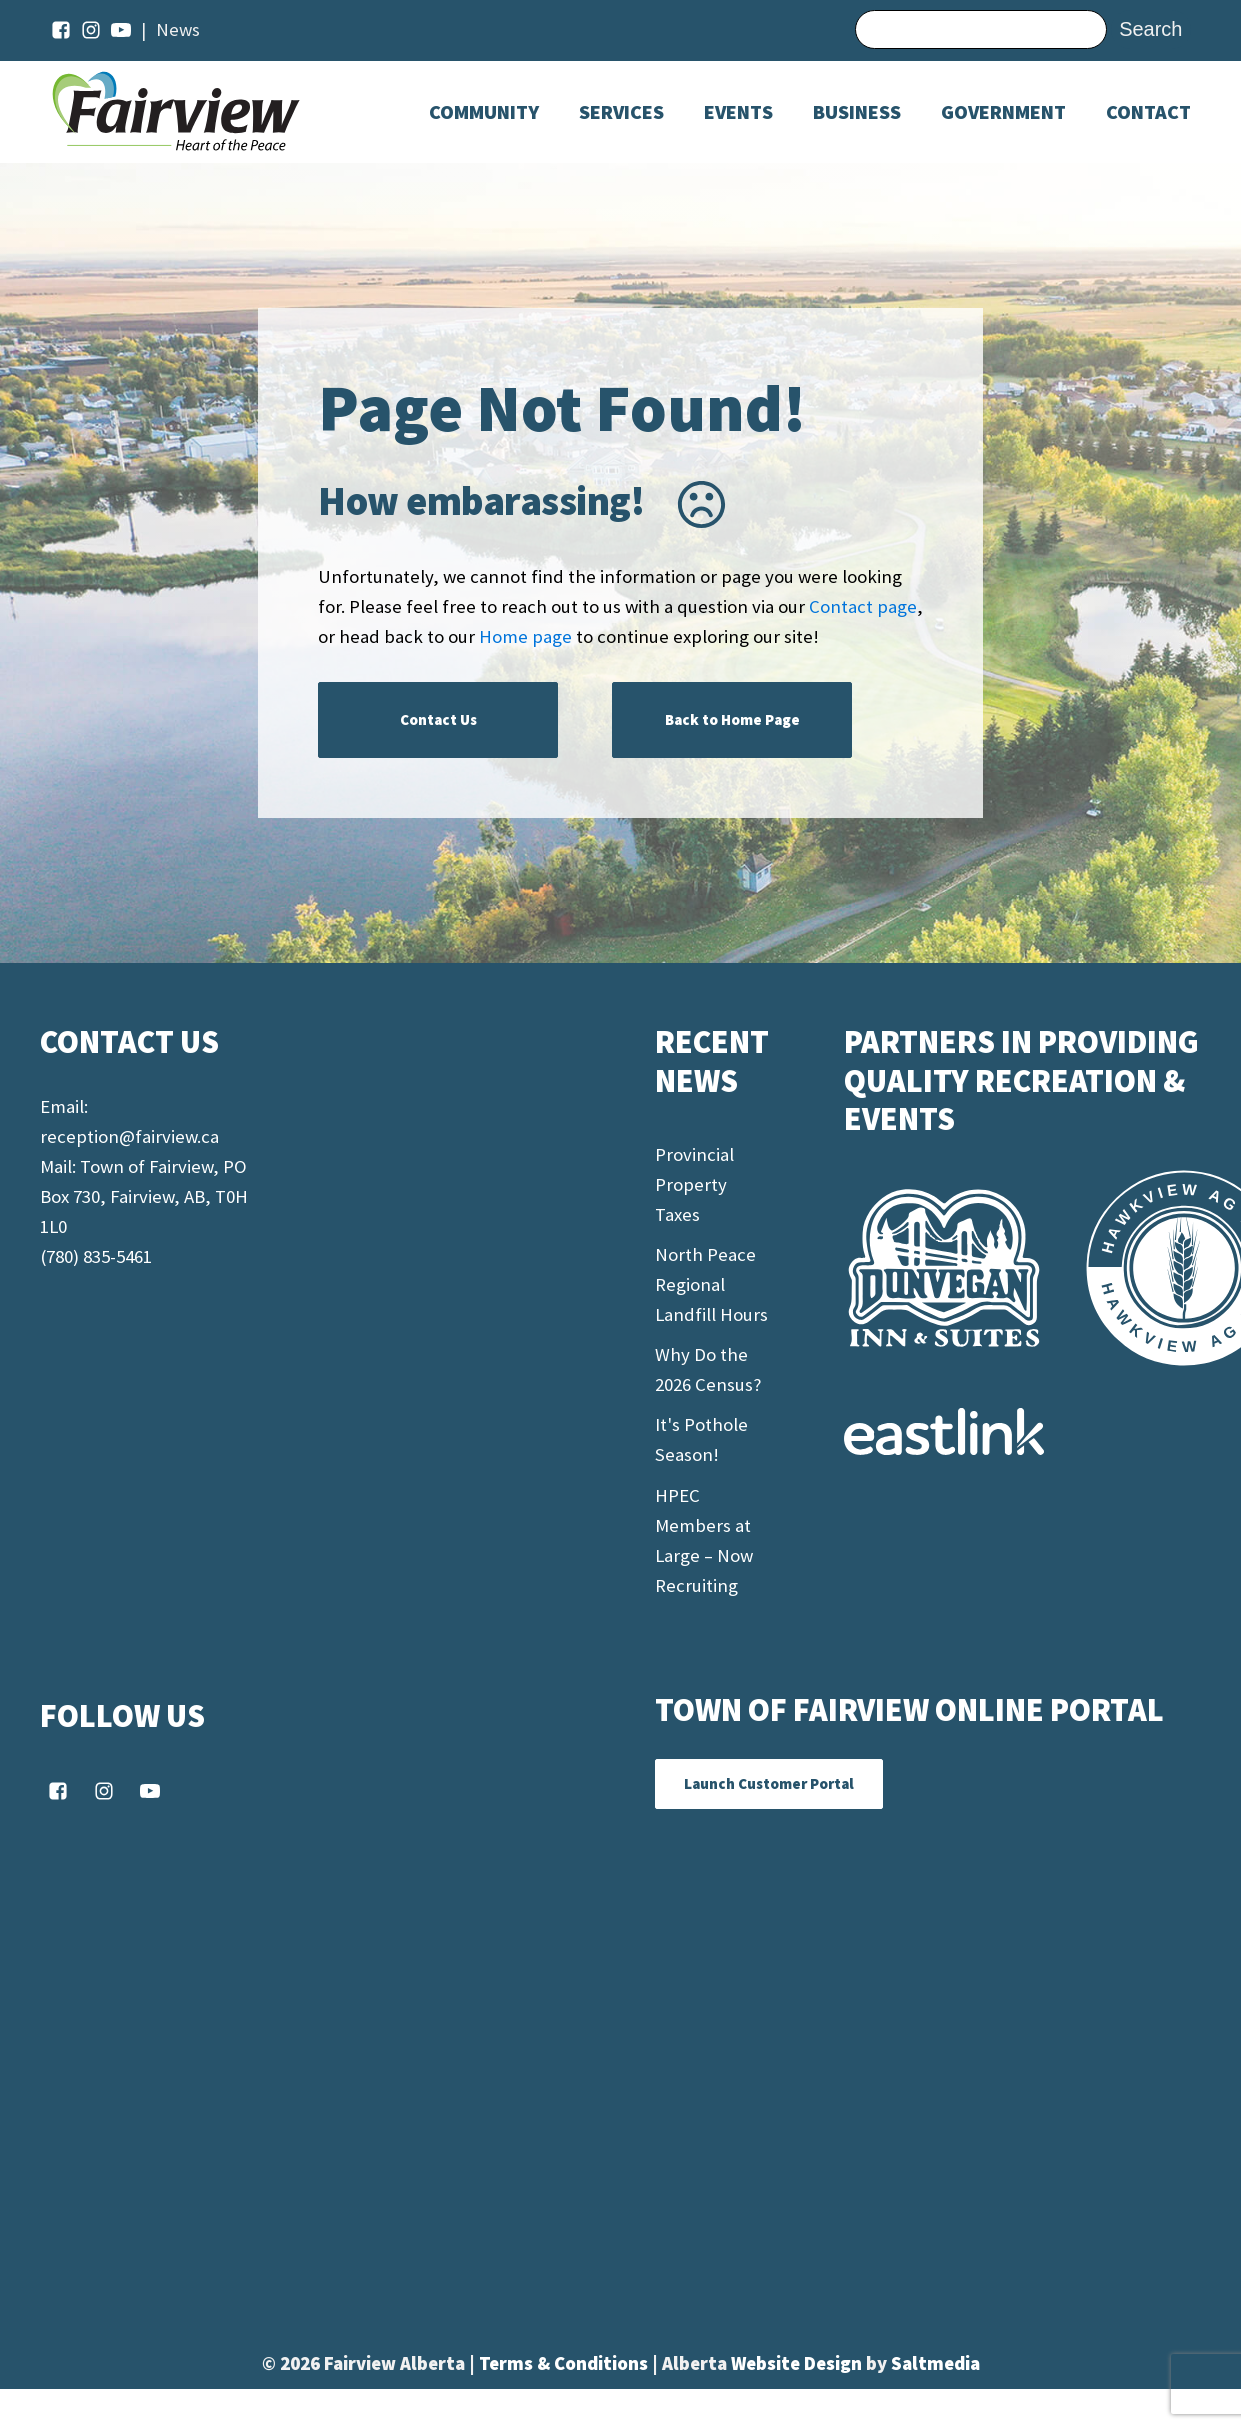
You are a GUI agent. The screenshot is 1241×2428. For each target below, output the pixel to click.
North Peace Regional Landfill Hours (711, 1284)
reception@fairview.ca (129, 1136)
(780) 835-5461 (96, 1256)
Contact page (863, 606)
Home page (525, 636)
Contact (1148, 112)
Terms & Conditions (565, 2363)
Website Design (798, 2363)
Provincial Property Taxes (694, 1184)
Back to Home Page (732, 719)
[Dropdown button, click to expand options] (738, 112)
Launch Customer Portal (769, 1783)
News (178, 29)
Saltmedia (935, 2363)
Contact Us (438, 719)
